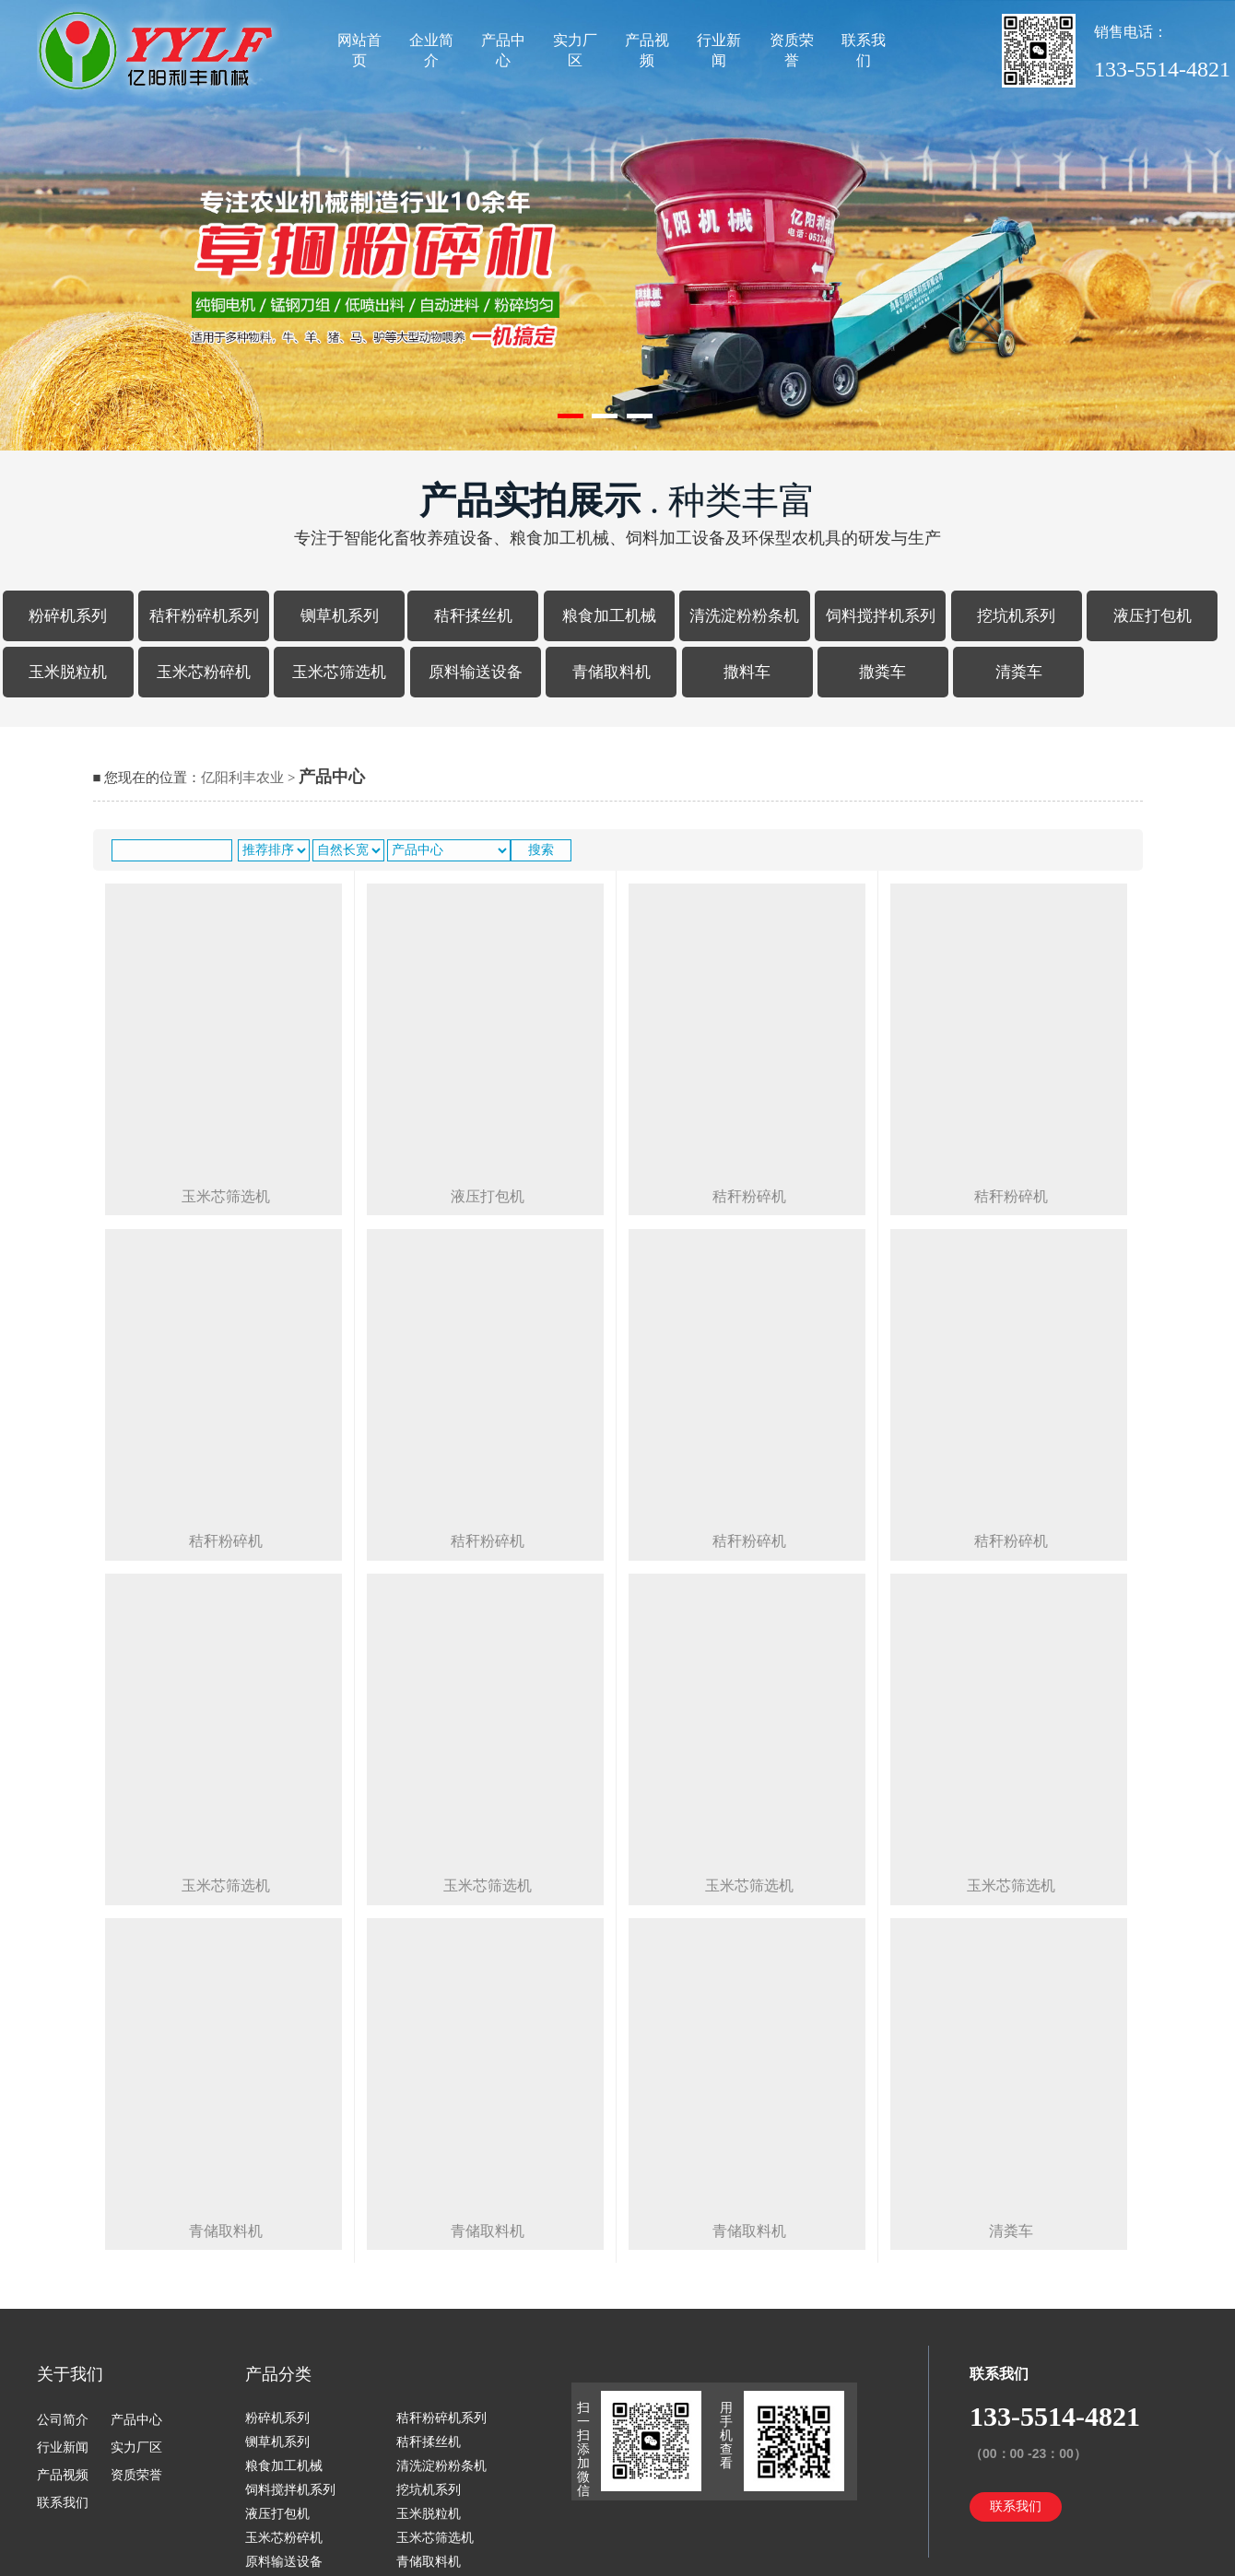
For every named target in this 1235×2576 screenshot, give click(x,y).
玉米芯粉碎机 (204, 672)
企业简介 (431, 50)
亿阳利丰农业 (242, 777)
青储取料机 (611, 672)
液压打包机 (1152, 616)
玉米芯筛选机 (339, 672)
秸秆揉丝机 (473, 616)
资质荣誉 (792, 50)
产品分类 (278, 2374)
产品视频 (647, 50)
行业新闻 (719, 50)
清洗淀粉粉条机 (744, 616)
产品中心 (503, 50)
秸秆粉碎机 (226, 1541)
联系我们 (863, 50)
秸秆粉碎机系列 (204, 616)
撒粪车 (882, 672)
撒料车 (746, 672)
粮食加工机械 (609, 616)
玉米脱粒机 (68, 672)
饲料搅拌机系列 (880, 616)
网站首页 (359, 50)
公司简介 (62, 2420)
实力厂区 (575, 50)
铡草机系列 (339, 616)
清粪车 (1018, 672)
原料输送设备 (476, 672)
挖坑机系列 (1016, 616)
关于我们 (70, 2374)
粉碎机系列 (68, 616)
